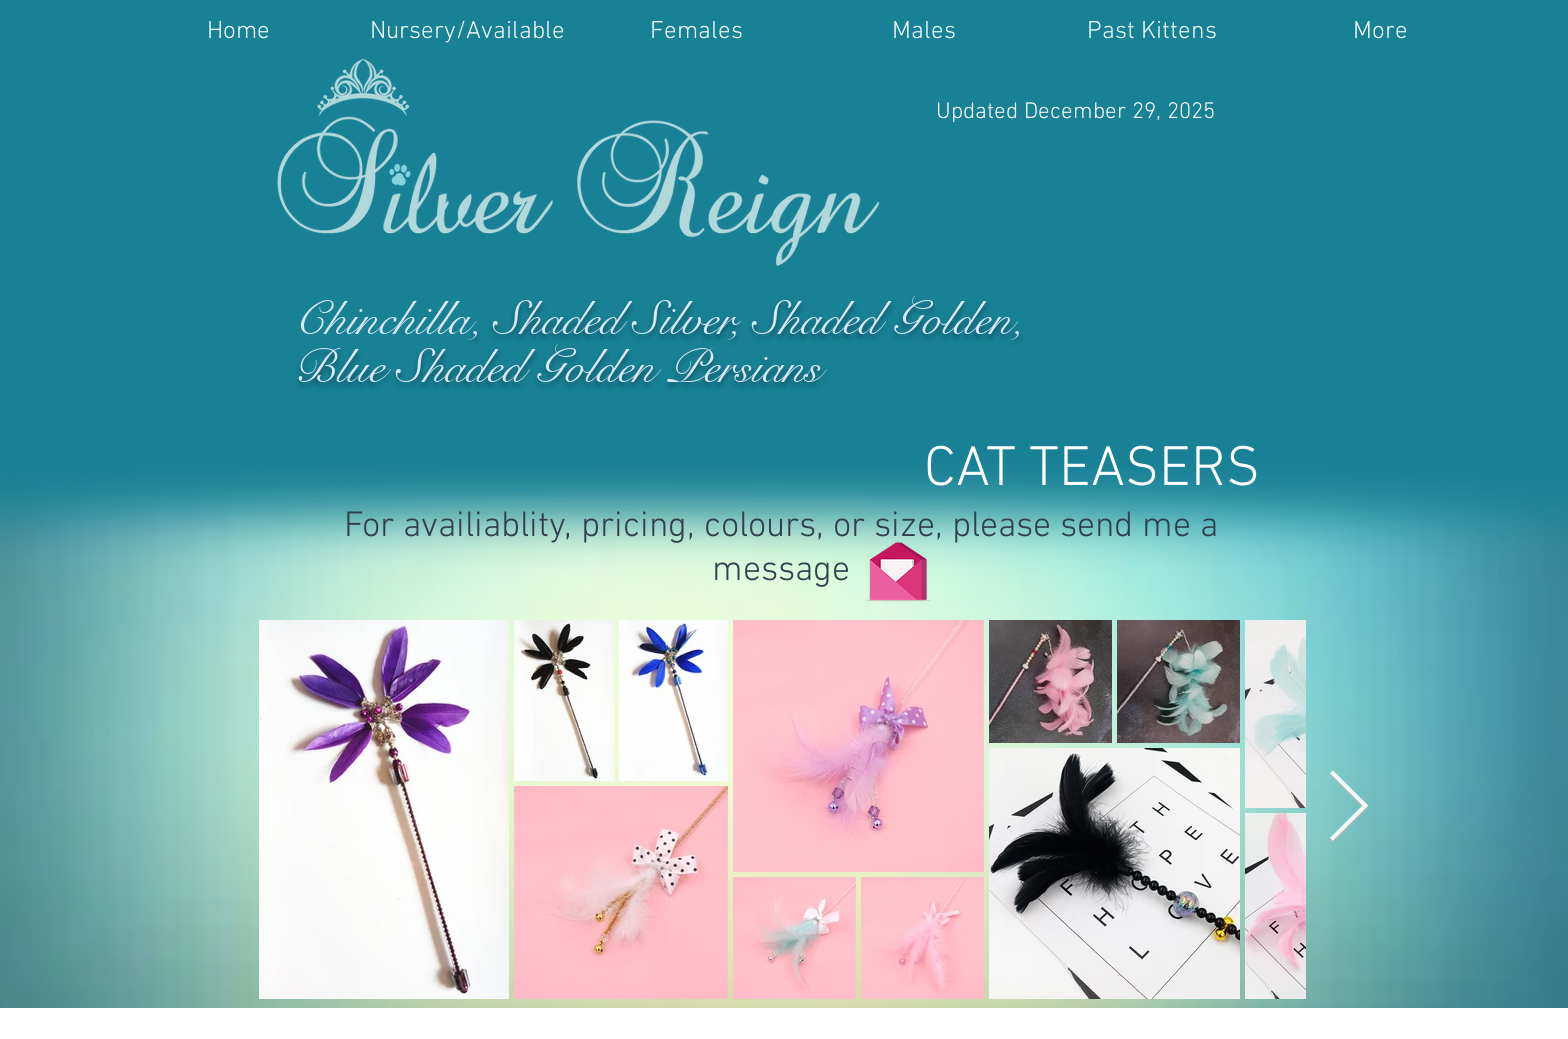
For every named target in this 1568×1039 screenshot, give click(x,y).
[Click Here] (898, 565)
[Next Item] (1348, 809)
